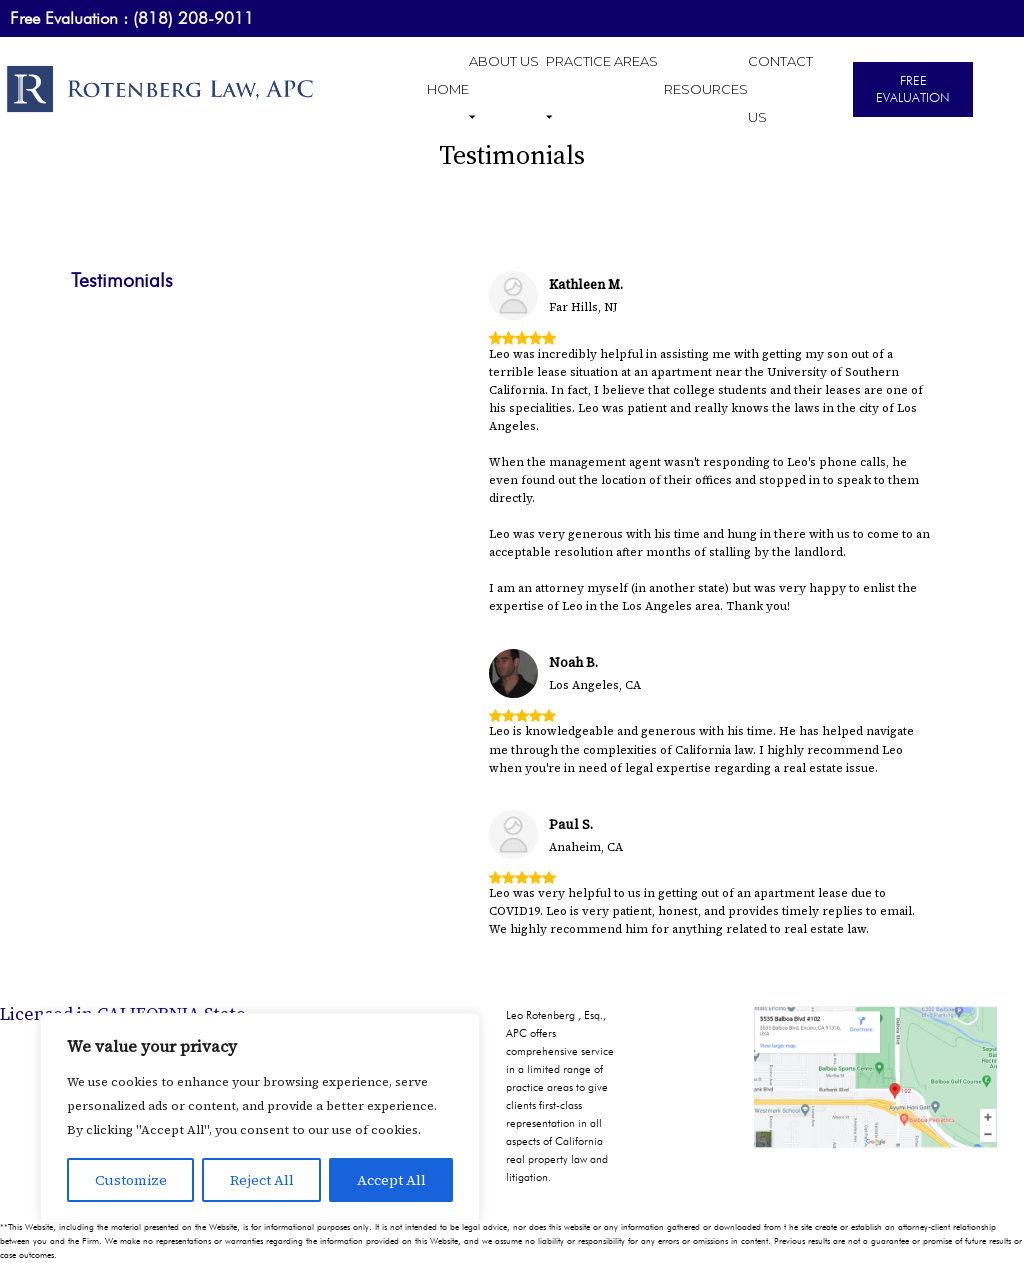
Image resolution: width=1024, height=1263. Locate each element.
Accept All (391, 1180)
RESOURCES (706, 89)
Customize (131, 1180)
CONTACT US (780, 89)
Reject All (262, 1180)
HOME (448, 89)
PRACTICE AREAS (602, 89)
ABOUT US (504, 89)
